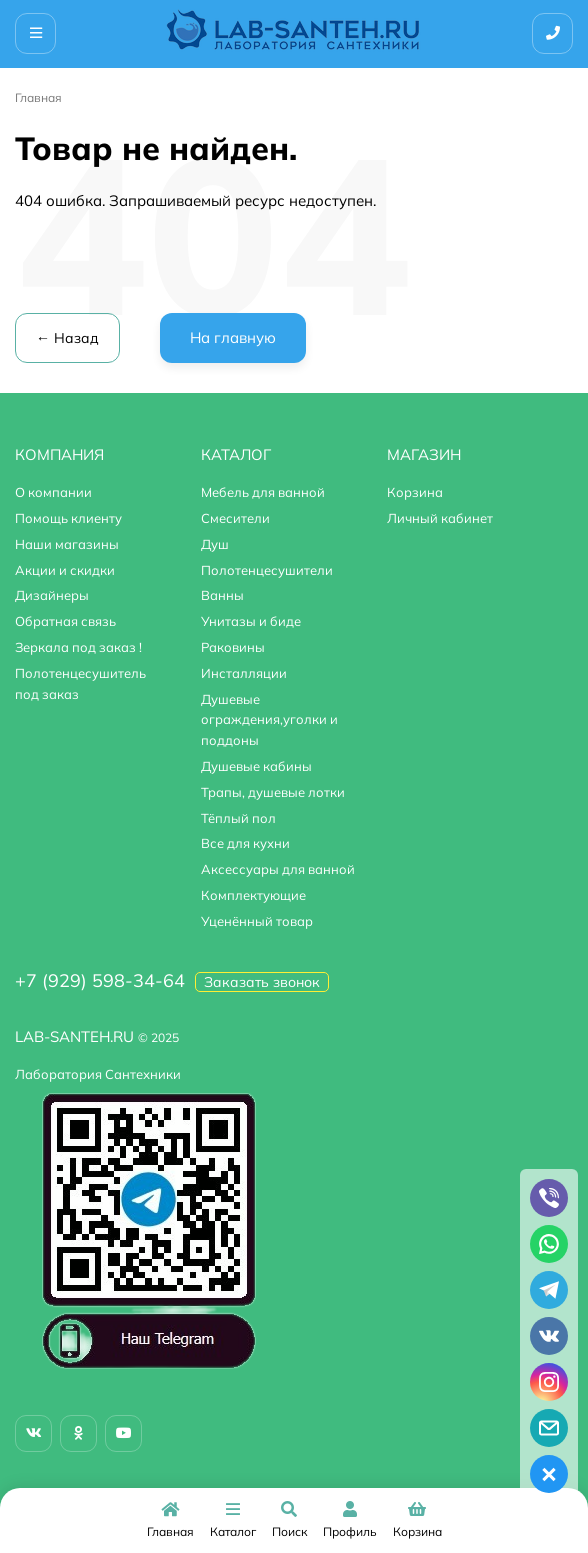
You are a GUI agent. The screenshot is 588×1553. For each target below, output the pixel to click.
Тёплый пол (238, 818)
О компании (53, 492)
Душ (215, 544)
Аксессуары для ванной (278, 869)
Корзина (415, 492)
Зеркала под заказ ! (78, 647)
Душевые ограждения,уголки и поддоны (269, 720)
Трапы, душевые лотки (273, 792)
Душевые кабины (256, 766)
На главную (233, 337)
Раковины (233, 647)
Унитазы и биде (251, 621)
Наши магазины (67, 544)
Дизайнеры (52, 595)
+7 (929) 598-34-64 (100, 980)
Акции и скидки (65, 570)
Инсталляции (244, 673)
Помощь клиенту (68, 518)
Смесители (235, 518)
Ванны (222, 595)
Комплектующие (253, 895)
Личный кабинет (440, 518)
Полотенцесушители (267, 570)
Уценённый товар (257, 921)
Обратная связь (65, 621)
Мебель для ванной (263, 492)
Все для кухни (245, 843)
